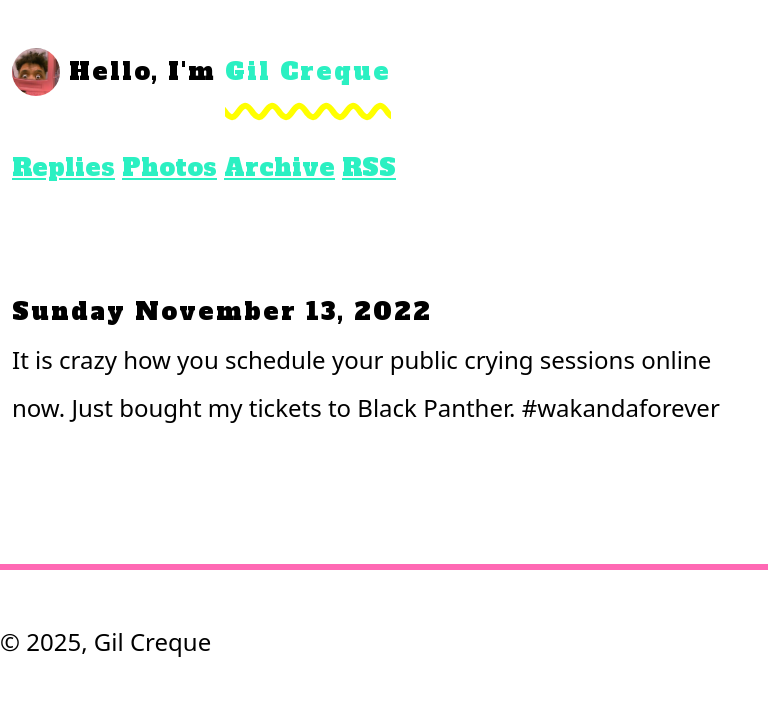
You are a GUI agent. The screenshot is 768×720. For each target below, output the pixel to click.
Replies (63, 167)
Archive (279, 167)
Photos (169, 167)
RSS (369, 167)
